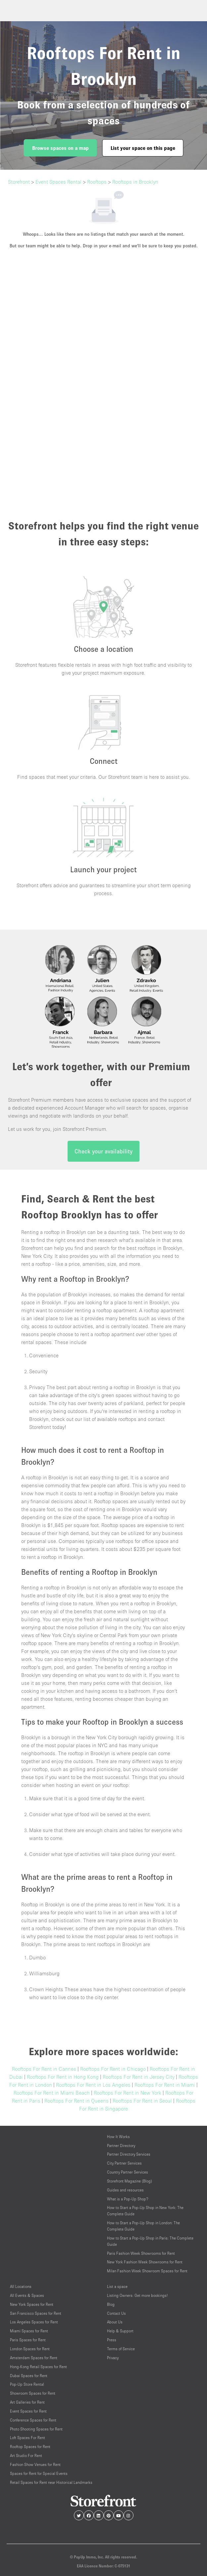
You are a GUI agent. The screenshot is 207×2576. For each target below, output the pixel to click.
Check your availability (103, 1151)
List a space (117, 2286)
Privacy (113, 2358)
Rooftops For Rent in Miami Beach (52, 2093)
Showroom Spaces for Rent (32, 2393)
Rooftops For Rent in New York (127, 2093)
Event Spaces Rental (58, 182)
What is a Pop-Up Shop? (127, 2199)
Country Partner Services (127, 2172)
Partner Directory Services (128, 2154)
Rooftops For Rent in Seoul (142, 2101)
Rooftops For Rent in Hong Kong (63, 2077)
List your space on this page (143, 148)
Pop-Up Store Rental (27, 2384)
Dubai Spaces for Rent (28, 2375)
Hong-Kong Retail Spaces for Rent (38, 2366)
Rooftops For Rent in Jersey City (139, 2077)
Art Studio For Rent (26, 2455)
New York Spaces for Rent (31, 2304)
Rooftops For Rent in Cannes (44, 2069)
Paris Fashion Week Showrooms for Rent (141, 2253)
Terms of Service (121, 2349)
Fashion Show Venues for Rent (35, 2464)
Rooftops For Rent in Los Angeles (93, 2085)
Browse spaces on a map (60, 148)
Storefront (19, 182)
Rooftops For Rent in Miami (164, 2085)
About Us (115, 2322)
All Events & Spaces (27, 2295)
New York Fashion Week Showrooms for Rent (144, 2262)
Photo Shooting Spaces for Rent (36, 2429)
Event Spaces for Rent (28, 2411)
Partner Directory (121, 2145)
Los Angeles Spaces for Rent (34, 2322)
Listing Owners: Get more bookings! (137, 2295)
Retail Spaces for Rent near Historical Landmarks (51, 2482)
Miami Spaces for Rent (29, 2331)
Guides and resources (125, 2190)
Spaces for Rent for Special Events (39, 2473)
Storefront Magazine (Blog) (129, 2181)
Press (111, 2340)
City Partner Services (124, 2163)
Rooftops (97, 182)
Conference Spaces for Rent (33, 2420)
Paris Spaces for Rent (28, 2340)
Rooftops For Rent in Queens (76, 2101)
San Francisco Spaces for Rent (35, 2313)
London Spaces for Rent (30, 2349)
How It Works (118, 2136)
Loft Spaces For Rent (27, 2437)
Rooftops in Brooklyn (135, 182)
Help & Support (120, 2331)
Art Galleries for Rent (27, 2402)
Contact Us (116, 2313)
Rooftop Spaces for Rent (30, 2446)
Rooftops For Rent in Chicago (113, 2069)
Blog (111, 2304)
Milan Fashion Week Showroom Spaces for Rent (147, 2271)
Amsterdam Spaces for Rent (33, 2358)
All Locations (20, 2286)
